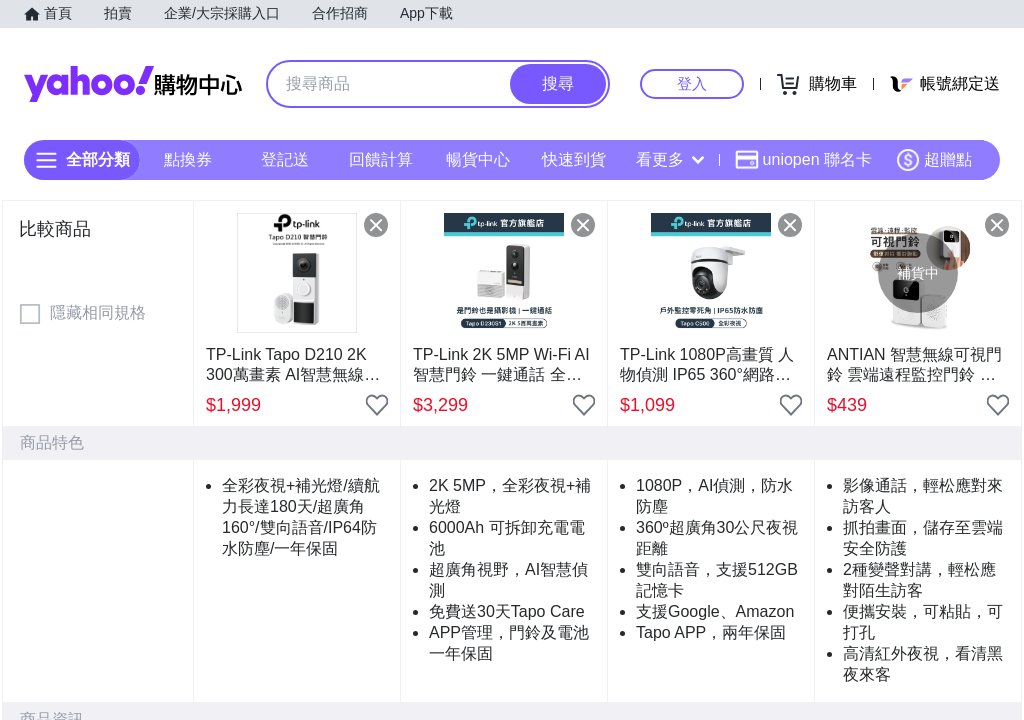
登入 (692, 83)
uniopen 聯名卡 (803, 160)
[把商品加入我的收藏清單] (377, 405)
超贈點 (934, 160)
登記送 (285, 159)
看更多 (670, 159)
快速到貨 (574, 159)
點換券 (188, 159)
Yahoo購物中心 (133, 84)
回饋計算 (381, 159)
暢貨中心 (478, 159)
